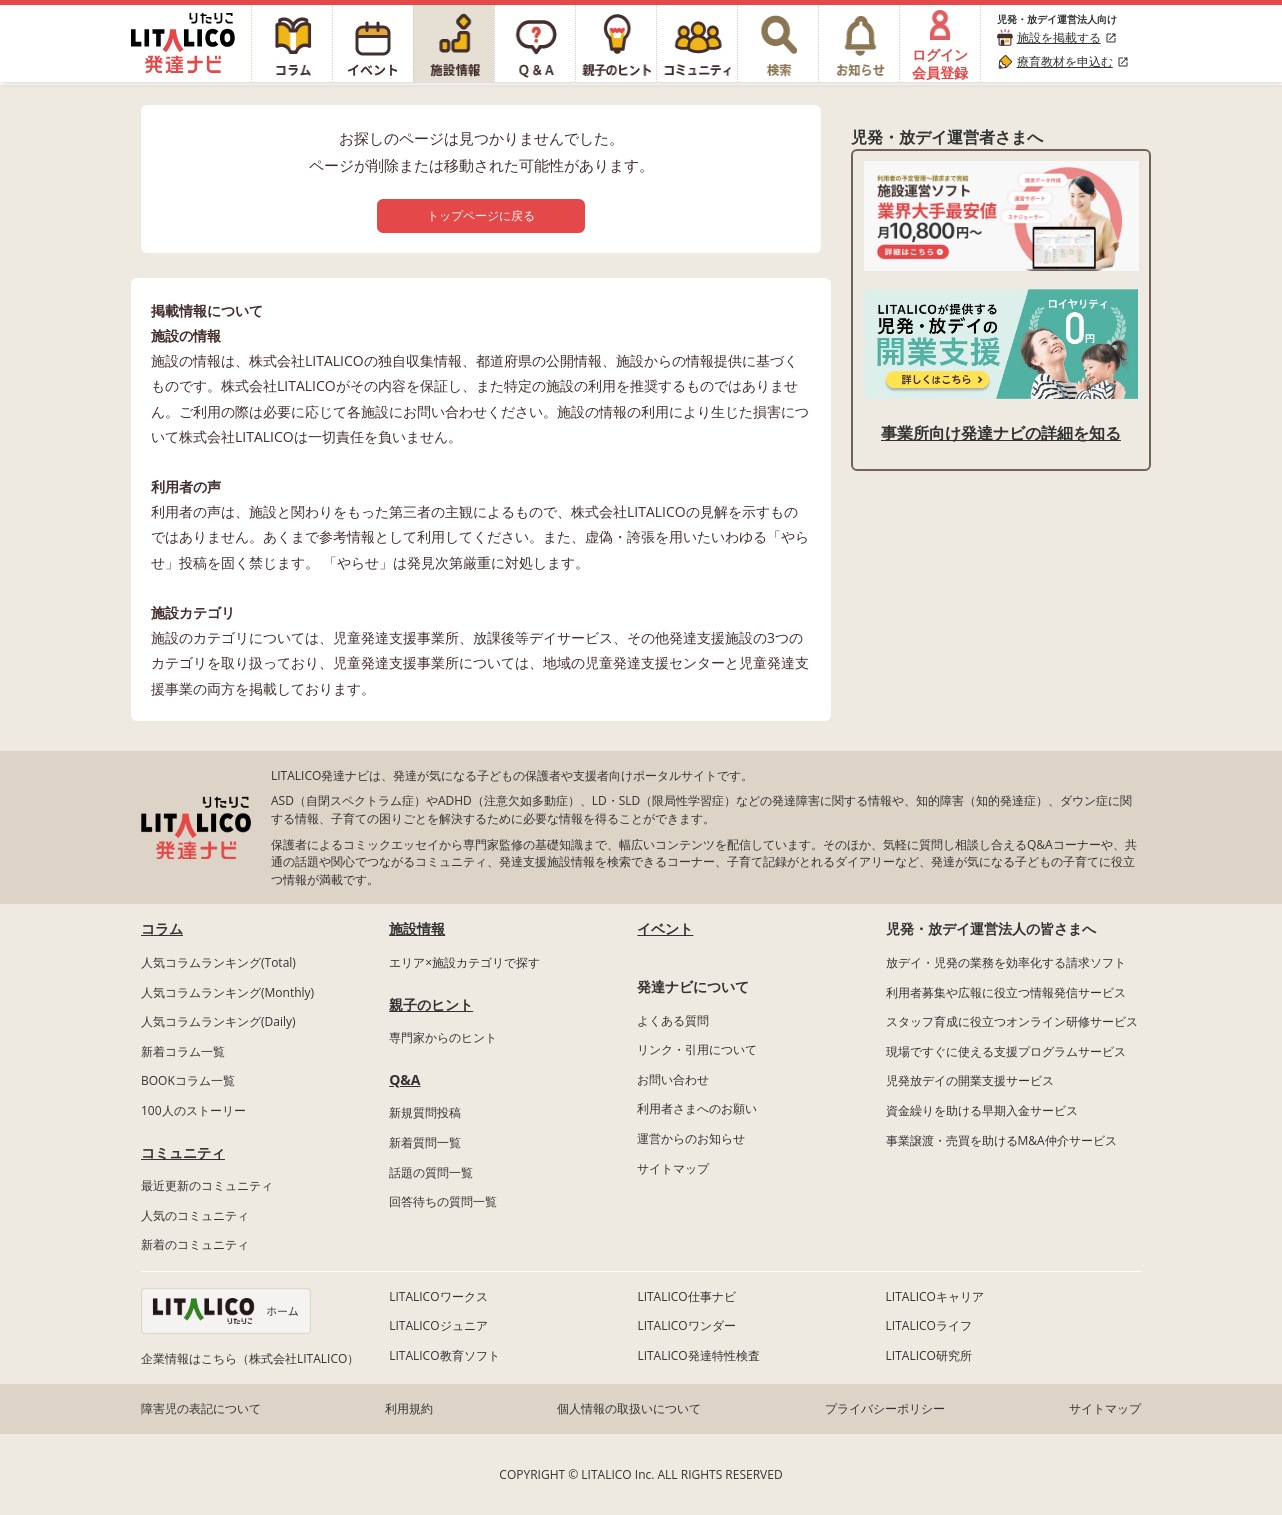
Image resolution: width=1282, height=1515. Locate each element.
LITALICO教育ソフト (444, 1355)
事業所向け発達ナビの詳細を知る (1001, 433)
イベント (665, 928)
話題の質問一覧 (431, 1172)
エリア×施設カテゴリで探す (464, 962)
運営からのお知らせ (691, 1138)
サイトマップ (673, 1168)
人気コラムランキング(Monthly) (227, 992)
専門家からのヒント (443, 1037)
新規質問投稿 (425, 1112)
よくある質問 (673, 1020)
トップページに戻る (481, 215)
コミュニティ (183, 1152)
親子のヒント (431, 1004)
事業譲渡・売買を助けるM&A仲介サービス (1001, 1140)
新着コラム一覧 (183, 1051)
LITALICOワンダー (686, 1325)
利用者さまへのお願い (697, 1108)
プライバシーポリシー (885, 1408)
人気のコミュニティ (195, 1215)
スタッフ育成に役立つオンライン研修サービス (1012, 1021)
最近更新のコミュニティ (207, 1185)
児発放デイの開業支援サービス (970, 1080)
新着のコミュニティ (195, 1244)
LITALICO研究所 (929, 1355)
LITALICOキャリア (935, 1296)
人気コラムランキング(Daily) (218, 1021)
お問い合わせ (673, 1079)
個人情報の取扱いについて (629, 1408)
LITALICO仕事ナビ (686, 1296)
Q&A (404, 1079)
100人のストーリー (193, 1110)
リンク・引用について (697, 1049)
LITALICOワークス (438, 1296)
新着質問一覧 (425, 1142)
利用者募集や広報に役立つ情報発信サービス (1006, 992)
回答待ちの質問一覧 (443, 1201)
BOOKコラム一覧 (188, 1080)
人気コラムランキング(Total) (218, 962)
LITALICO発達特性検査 (698, 1355)
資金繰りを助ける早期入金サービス (982, 1110)
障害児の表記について (201, 1408)
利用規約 (409, 1408)
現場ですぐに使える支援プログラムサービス (1006, 1051)
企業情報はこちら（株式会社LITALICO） (250, 1358)
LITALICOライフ (929, 1325)
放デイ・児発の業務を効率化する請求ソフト (1006, 962)
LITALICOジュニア (438, 1325)
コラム (162, 928)
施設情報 (417, 928)
